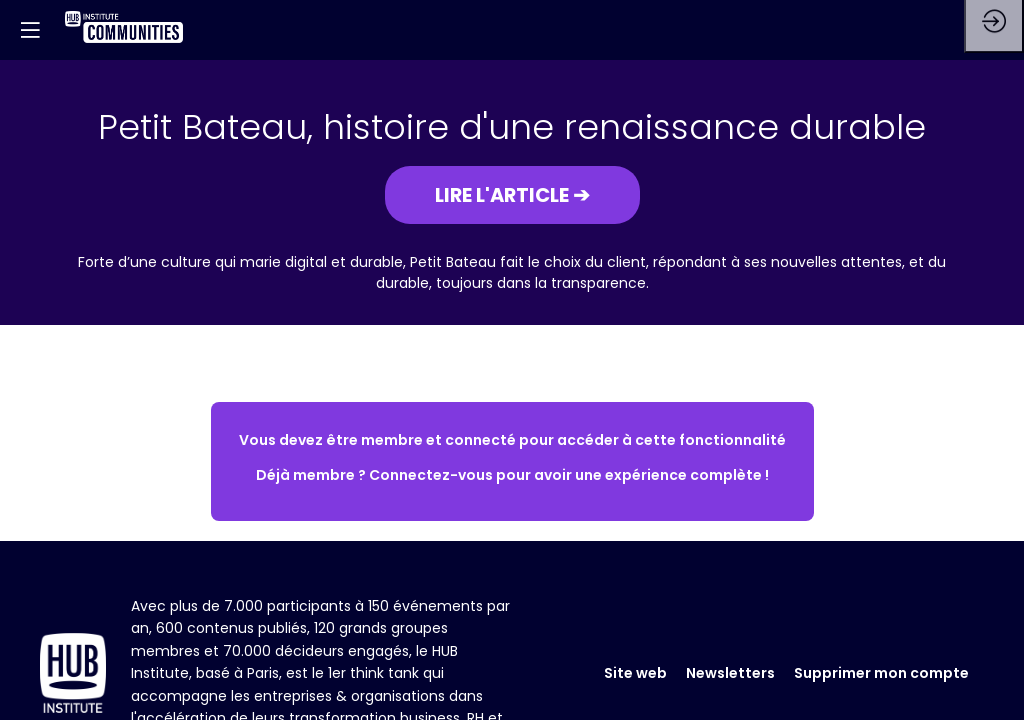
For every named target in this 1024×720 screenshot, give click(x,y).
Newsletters (730, 673)
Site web (635, 673)
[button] (512, 195)
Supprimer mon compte (881, 673)
